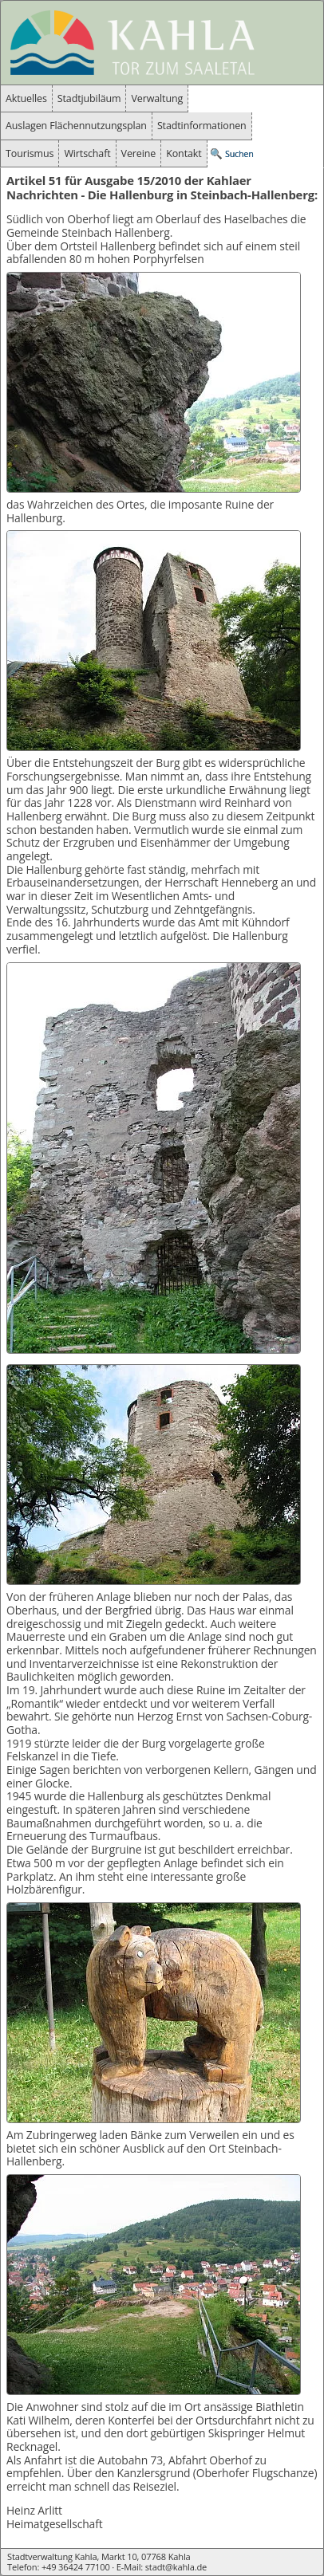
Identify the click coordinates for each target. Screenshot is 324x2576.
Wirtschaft (87, 153)
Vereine (138, 153)
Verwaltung (157, 98)
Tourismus (29, 153)
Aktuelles (26, 98)
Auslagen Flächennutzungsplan (76, 125)
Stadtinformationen (202, 125)
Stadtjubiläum (89, 98)
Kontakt (183, 153)
